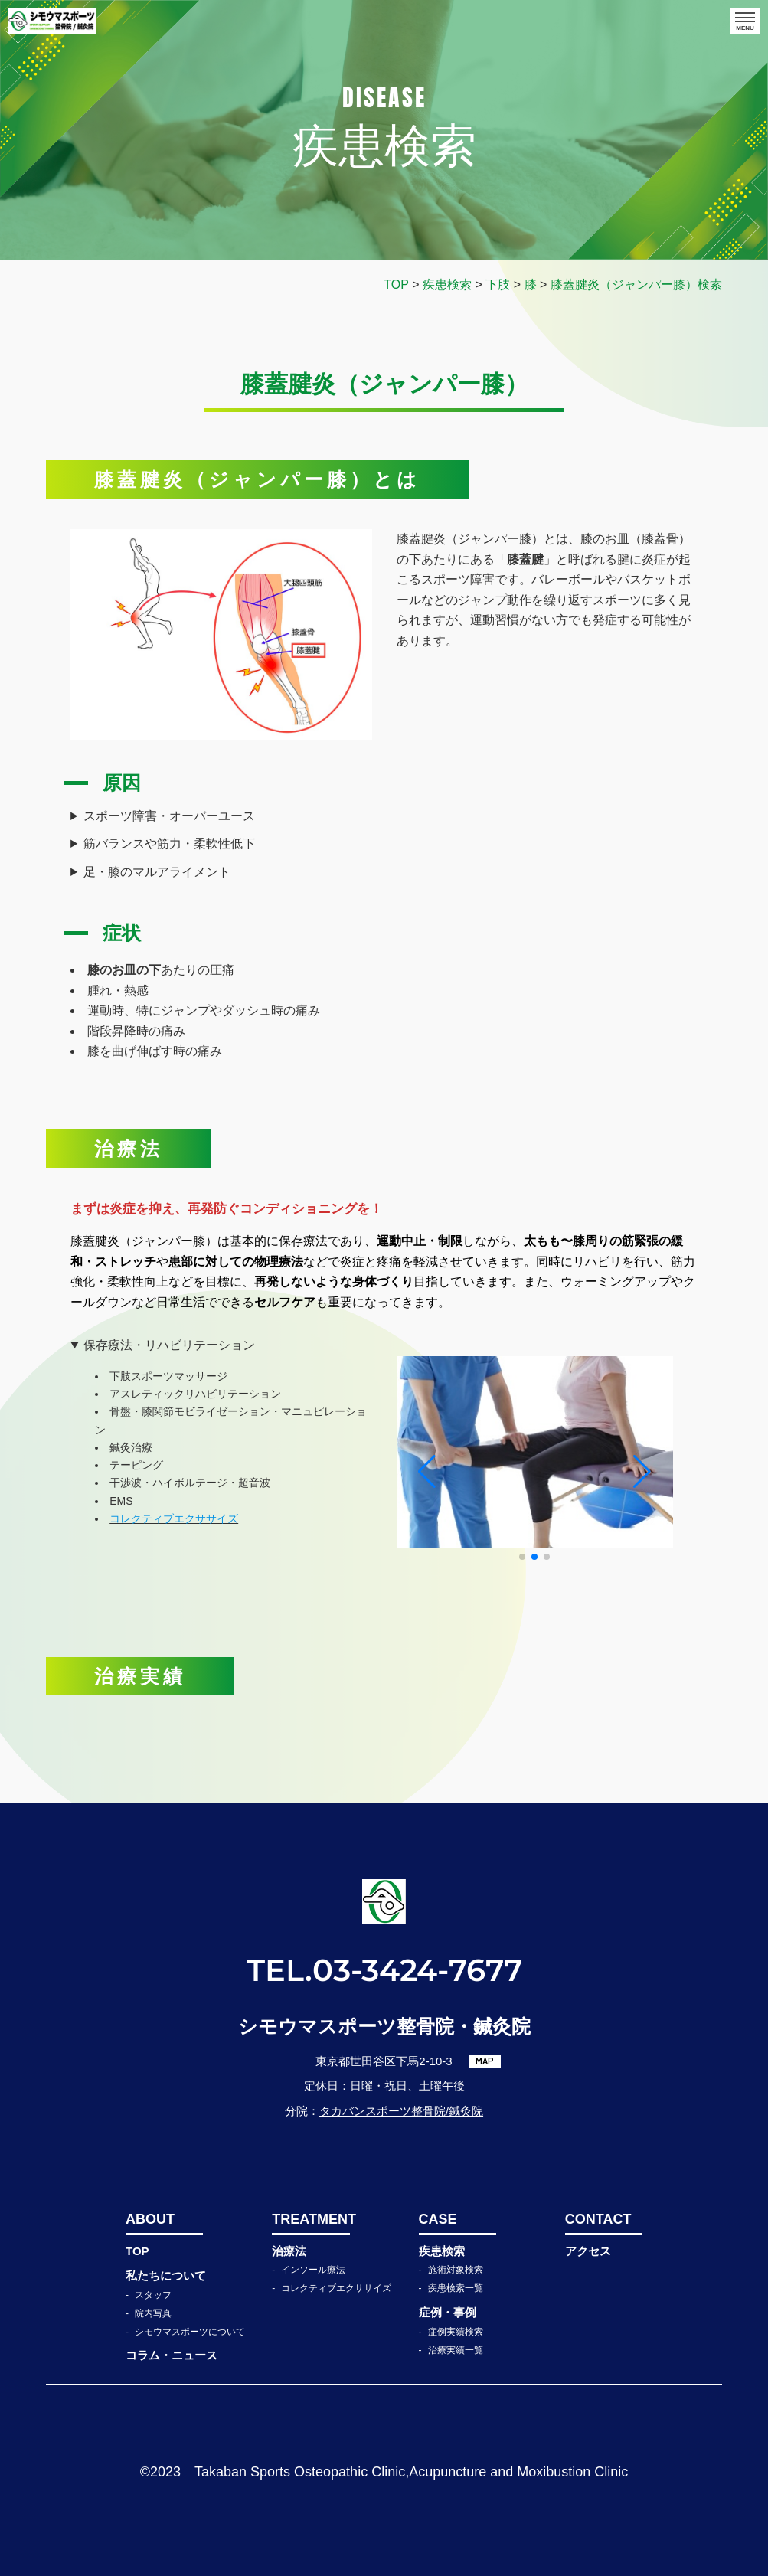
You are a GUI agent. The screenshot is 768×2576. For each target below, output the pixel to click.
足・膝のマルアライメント (156, 871)
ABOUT (150, 2219)
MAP (485, 2061)
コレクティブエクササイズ (336, 2288)
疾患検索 (442, 2250)
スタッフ (153, 2295)
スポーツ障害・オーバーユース (169, 815)
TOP (137, 2250)
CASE (438, 2219)
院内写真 (153, 2313)
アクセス (588, 2250)
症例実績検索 (455, 2331)
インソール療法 (313, 2269)
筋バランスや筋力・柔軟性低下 (169, 843)
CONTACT (598, 2219)
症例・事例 (447, 2312)
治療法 (289, 2250)
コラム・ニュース (171, 2355)
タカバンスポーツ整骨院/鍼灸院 (401, 2110)
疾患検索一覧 (455, 2288)
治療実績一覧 (455, 2350)
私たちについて (166, 2275)
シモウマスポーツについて (190, 2331)
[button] (522, 1557)
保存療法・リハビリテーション (169, 1345)
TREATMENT (310, 2219)
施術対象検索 (455, 2269)
